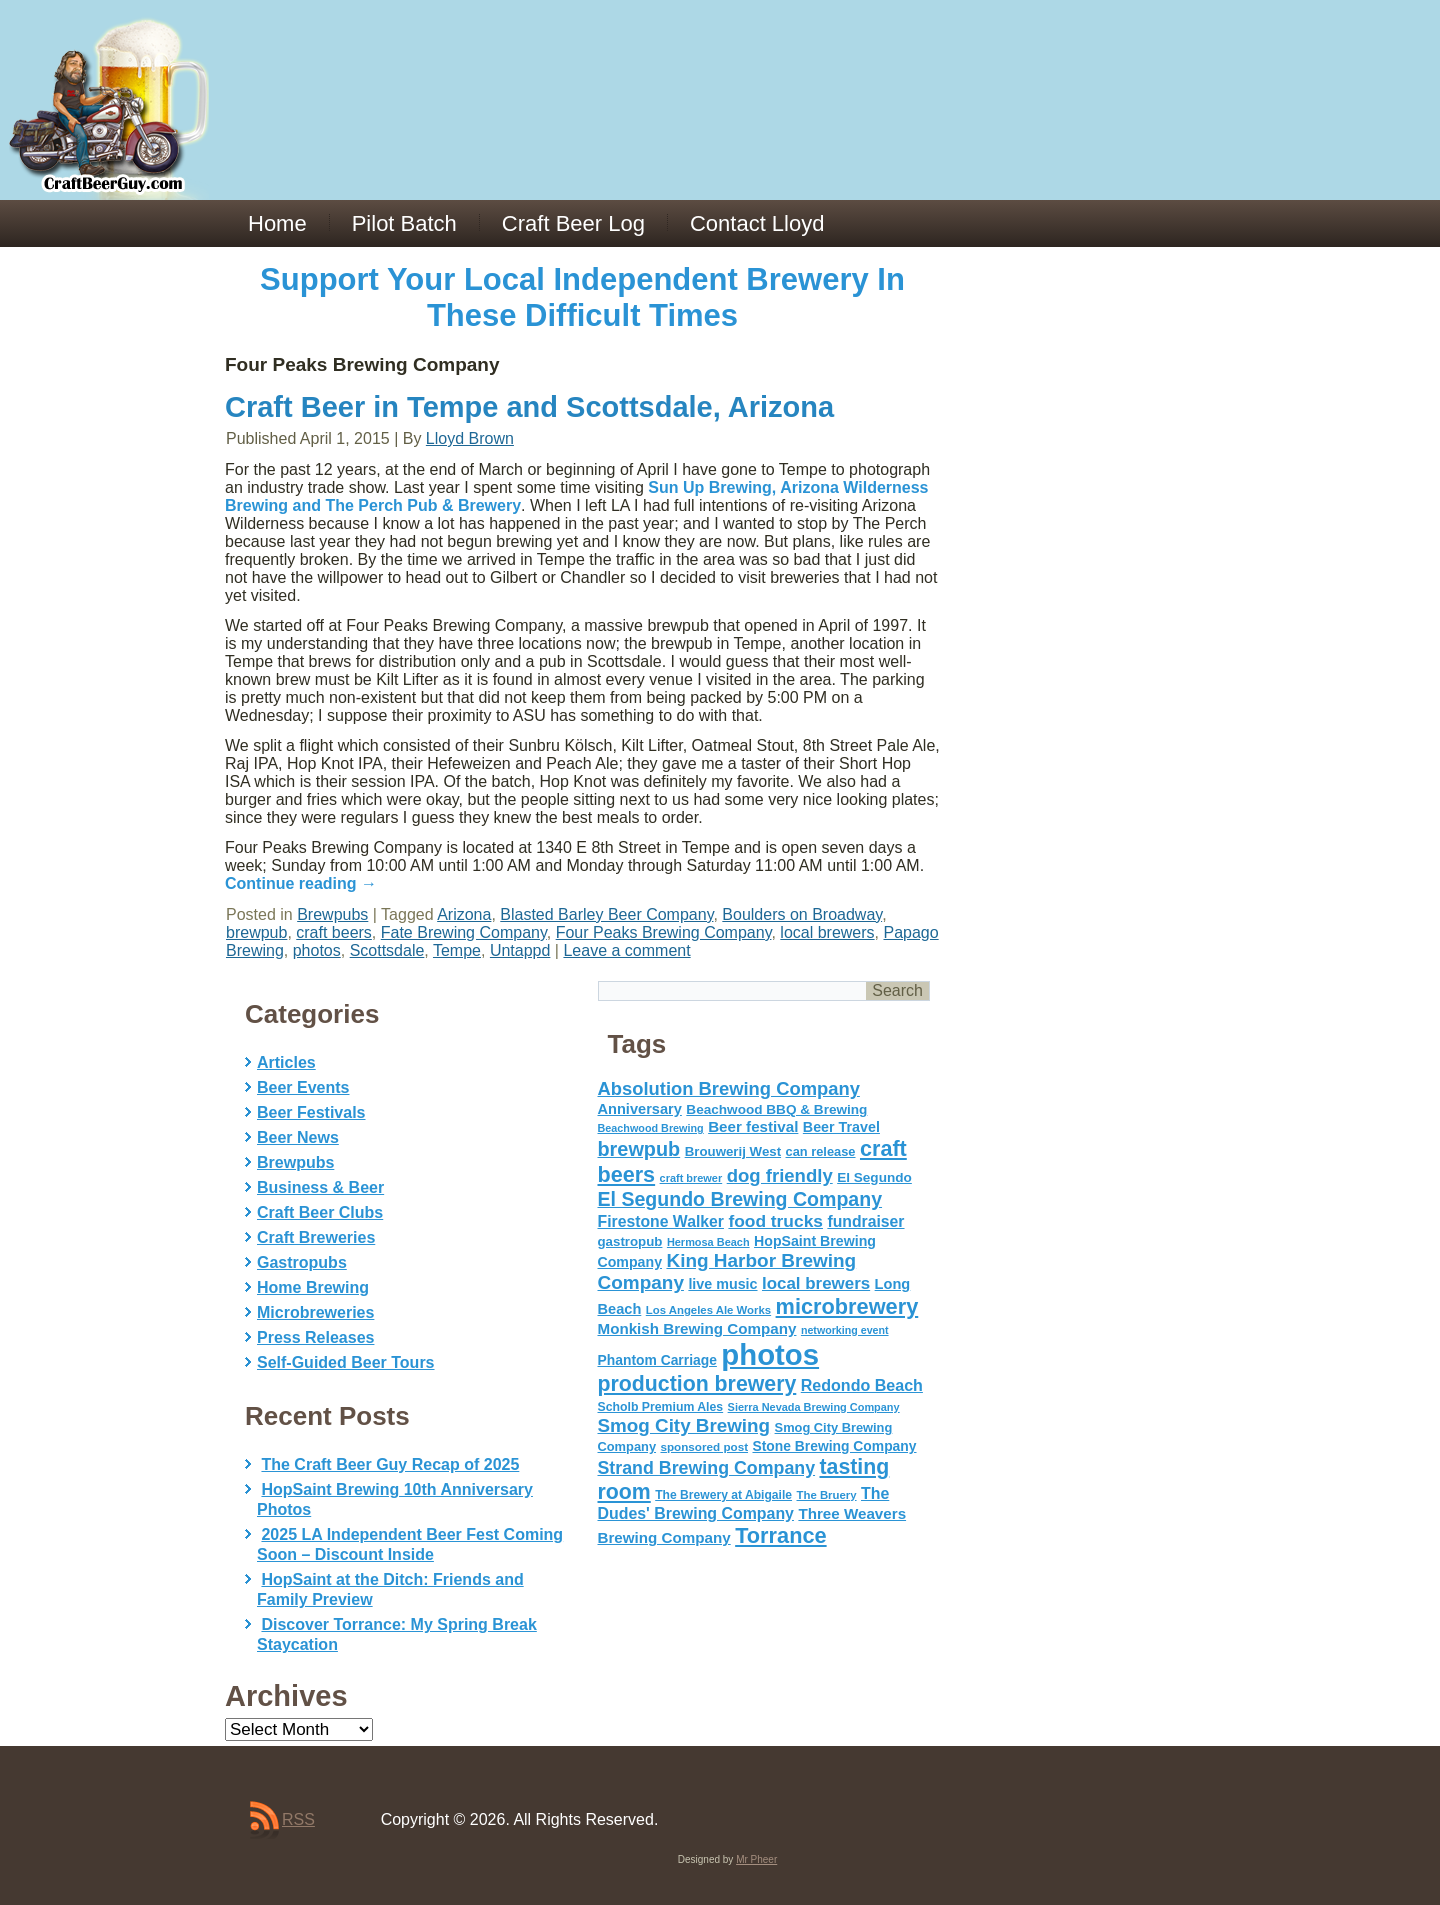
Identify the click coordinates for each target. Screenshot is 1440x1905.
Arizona (464, 914)
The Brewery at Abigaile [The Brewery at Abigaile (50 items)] (723, 1495)
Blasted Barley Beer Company (606, 914)
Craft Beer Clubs (320, 1212)
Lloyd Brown (470, 438)
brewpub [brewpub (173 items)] (639, 1149)
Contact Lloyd (757, 223)
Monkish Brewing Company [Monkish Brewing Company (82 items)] (697, 1328)
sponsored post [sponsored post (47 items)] (704, 1446)
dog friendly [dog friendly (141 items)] (780, 1175)
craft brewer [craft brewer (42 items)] (691, 1178)
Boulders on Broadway (802, 914)
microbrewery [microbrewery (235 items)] (847, 1306)
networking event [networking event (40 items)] (845, 1330)
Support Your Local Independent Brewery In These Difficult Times (582, 297)
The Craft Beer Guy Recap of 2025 (390, 1464)
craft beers (334, 932)
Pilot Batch (404, 223)
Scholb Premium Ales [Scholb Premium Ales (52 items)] (661, 1407)
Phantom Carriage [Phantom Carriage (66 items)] (657, 1360)
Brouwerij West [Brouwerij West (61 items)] (733, 1151)
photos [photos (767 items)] (770, 1354)
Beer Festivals (311, 1112)
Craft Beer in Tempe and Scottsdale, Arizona (529, 407)
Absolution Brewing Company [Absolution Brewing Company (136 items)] (729, 1088)
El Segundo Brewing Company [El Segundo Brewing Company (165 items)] (740, 1199)
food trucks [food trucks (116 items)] (775, 1221)
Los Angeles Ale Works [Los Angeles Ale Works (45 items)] (708, 1310)
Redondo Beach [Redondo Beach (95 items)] (862, 1385)
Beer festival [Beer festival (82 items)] (753, 1126)
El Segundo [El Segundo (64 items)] (874, 1177)
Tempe (457, 950)
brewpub (256, 932)
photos (317, 950)
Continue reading (301, 883)
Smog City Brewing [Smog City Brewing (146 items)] (684, 1425)
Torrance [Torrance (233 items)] (780, 1535)
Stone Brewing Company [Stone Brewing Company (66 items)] (834, 1446)
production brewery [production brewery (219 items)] (697, 1384)
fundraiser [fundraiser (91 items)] (865, 1221)
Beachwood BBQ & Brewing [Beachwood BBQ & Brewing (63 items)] (776, 1109)
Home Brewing (313, 1287)
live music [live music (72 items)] (722, 1284)
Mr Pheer (756, 1859)
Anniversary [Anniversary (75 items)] (640, 1109)
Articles (286, 1062)
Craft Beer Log (573, 223)
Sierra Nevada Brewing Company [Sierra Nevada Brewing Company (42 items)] (814, 1407)
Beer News (298, 1137)
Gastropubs (302, 1262)
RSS (298, 1819)
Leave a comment (626, 950)
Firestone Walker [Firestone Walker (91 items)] (661, 1221)
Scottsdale (387, 950)
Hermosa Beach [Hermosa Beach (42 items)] (708, 1242)
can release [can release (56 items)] (821, 1151)
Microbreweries (315, 1312)
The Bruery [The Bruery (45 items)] (827, 1495)
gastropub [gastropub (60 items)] (630, 1241)
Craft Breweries (316, 1237)
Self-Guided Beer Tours (346, 1362)
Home (277, 223)
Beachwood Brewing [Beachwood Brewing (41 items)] (651, 1128)
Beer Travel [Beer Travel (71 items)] (841, 1127)
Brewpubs (332, 914)
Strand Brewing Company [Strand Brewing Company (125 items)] (707, 1468)
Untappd (520, 950)
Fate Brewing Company (464, 932)
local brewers (827, 932)
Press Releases (315, 1337)
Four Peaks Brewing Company (664, 932)
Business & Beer (320, 1187)
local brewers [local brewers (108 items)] (816, 1283)
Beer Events (303, 1087)
